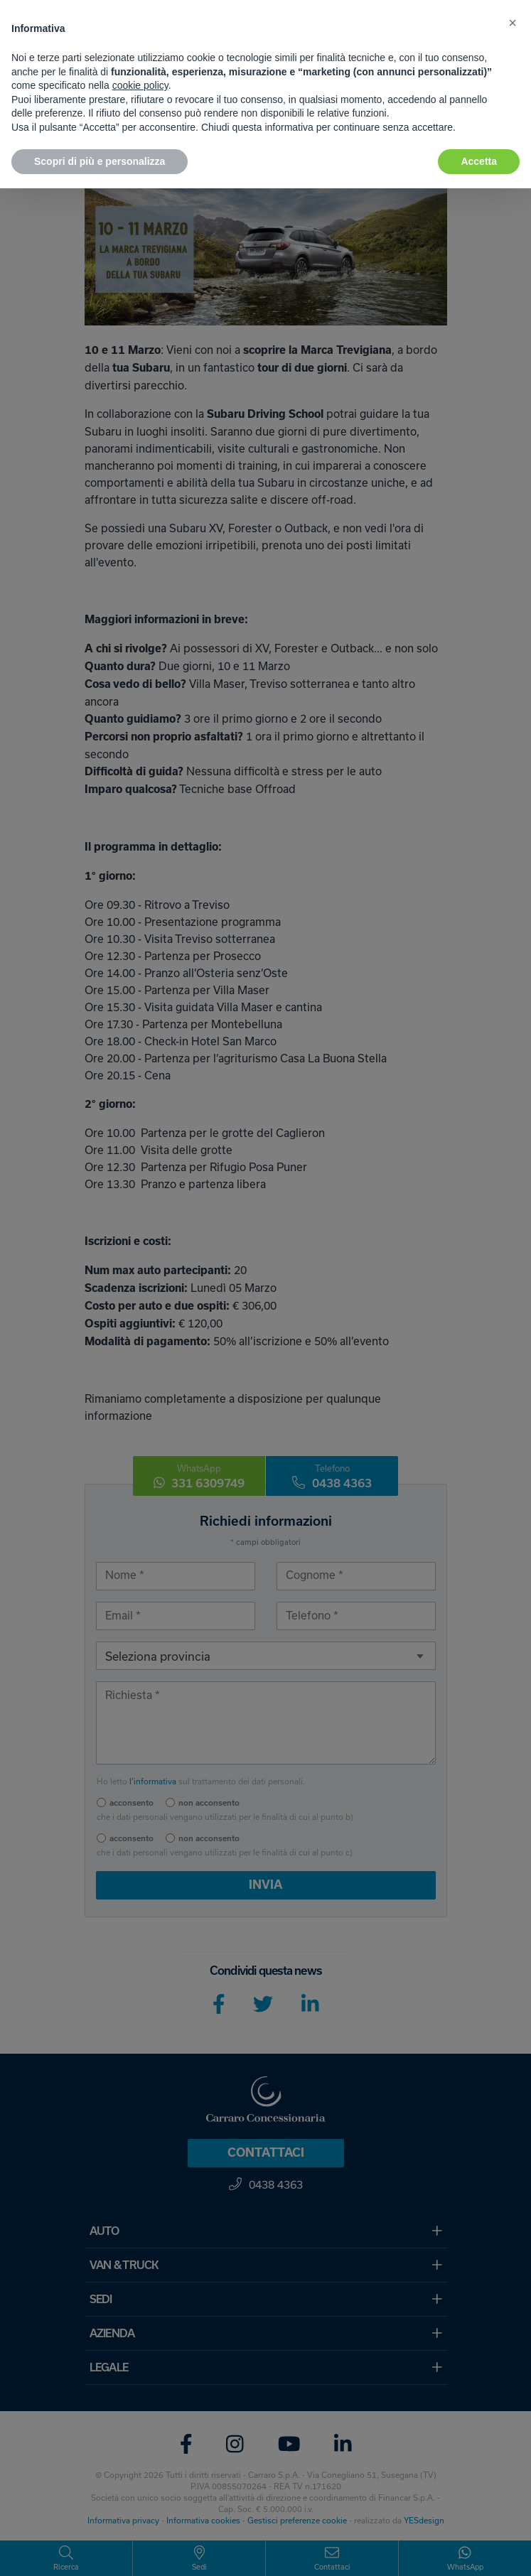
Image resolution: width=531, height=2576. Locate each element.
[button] (512, 22)
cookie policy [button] (140, 85)
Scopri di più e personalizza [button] (99, 161)
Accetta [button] (479, 161)
